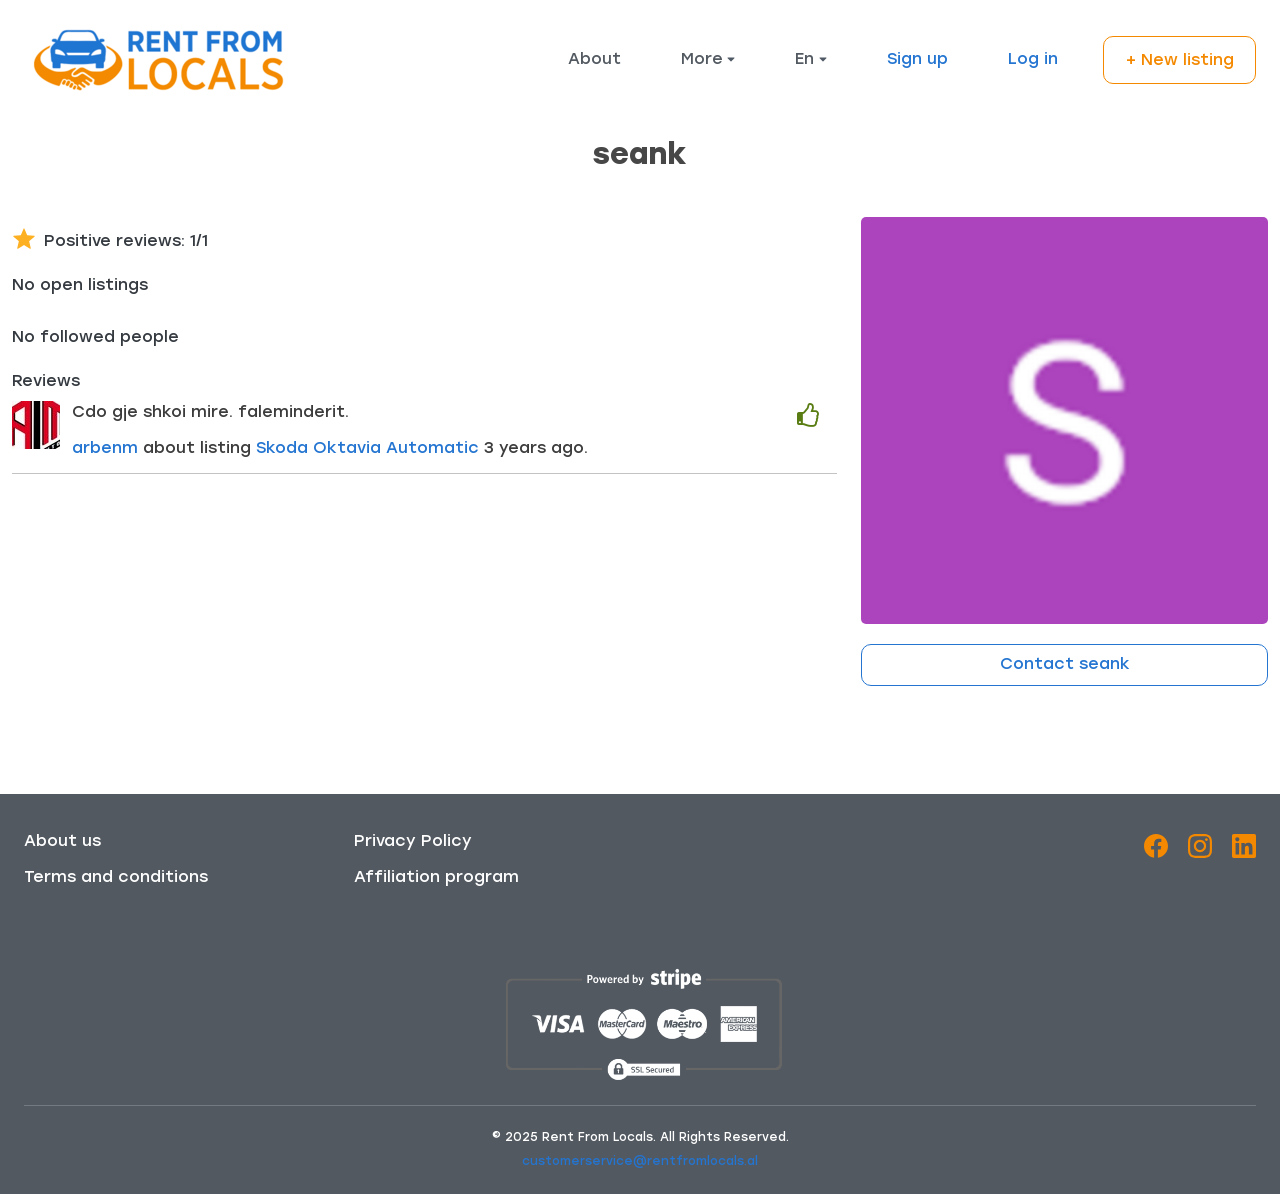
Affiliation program (436, 878)
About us (62, 842)
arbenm (105, 449)
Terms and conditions (116, 878)
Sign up (917, 60)
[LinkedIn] (1244, 850)
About (594, 60)
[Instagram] (1200, 850)
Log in (1033, 60)
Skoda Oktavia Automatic (370, 449)
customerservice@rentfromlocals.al (640, 1162)
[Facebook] (1156, 850)
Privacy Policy (413, 842)
